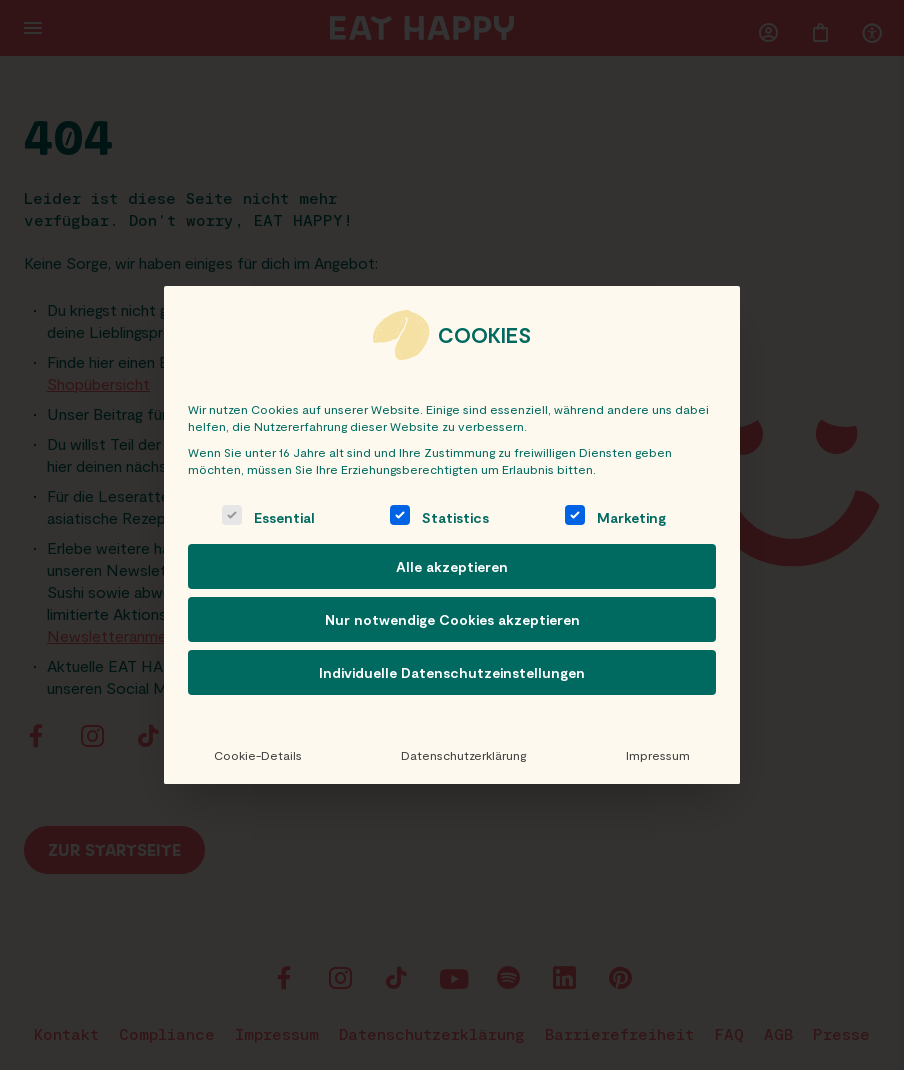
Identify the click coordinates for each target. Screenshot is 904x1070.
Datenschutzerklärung (463, 755)
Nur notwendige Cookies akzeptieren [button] (452, 619)
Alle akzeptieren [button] (452, 566)
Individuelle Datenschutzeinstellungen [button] (452, 672)
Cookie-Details (258, 755)
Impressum (658, 755)
